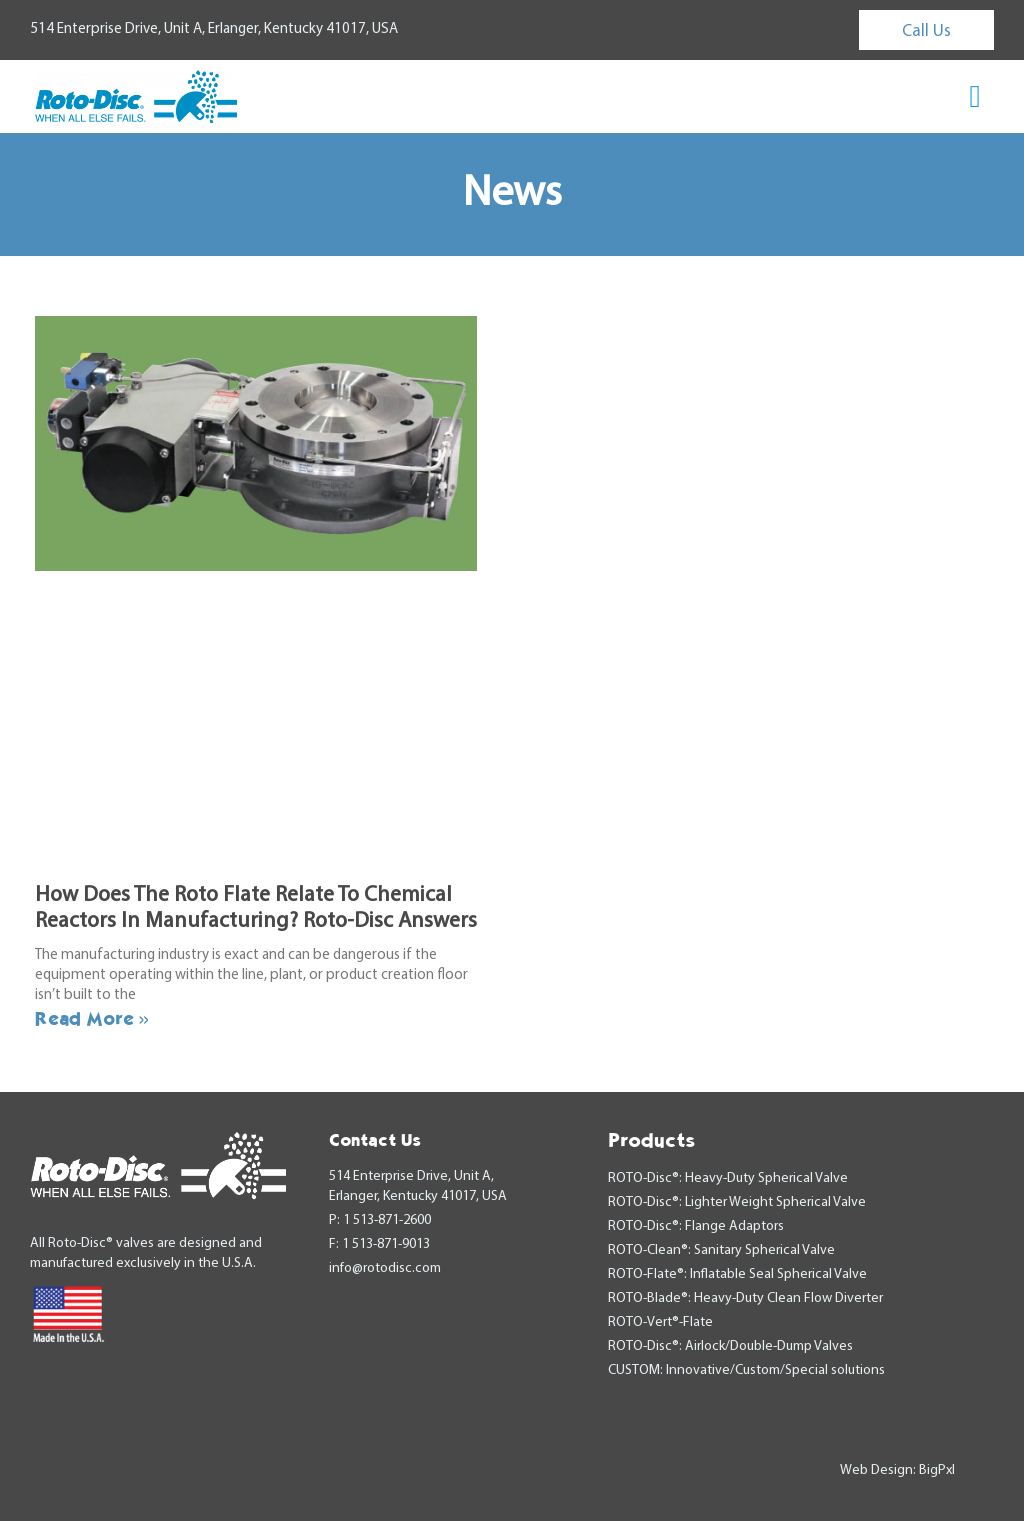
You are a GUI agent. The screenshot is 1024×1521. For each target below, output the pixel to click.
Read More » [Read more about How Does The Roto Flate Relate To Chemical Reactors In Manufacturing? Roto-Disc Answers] (92, 1018)
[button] (975, 96)
